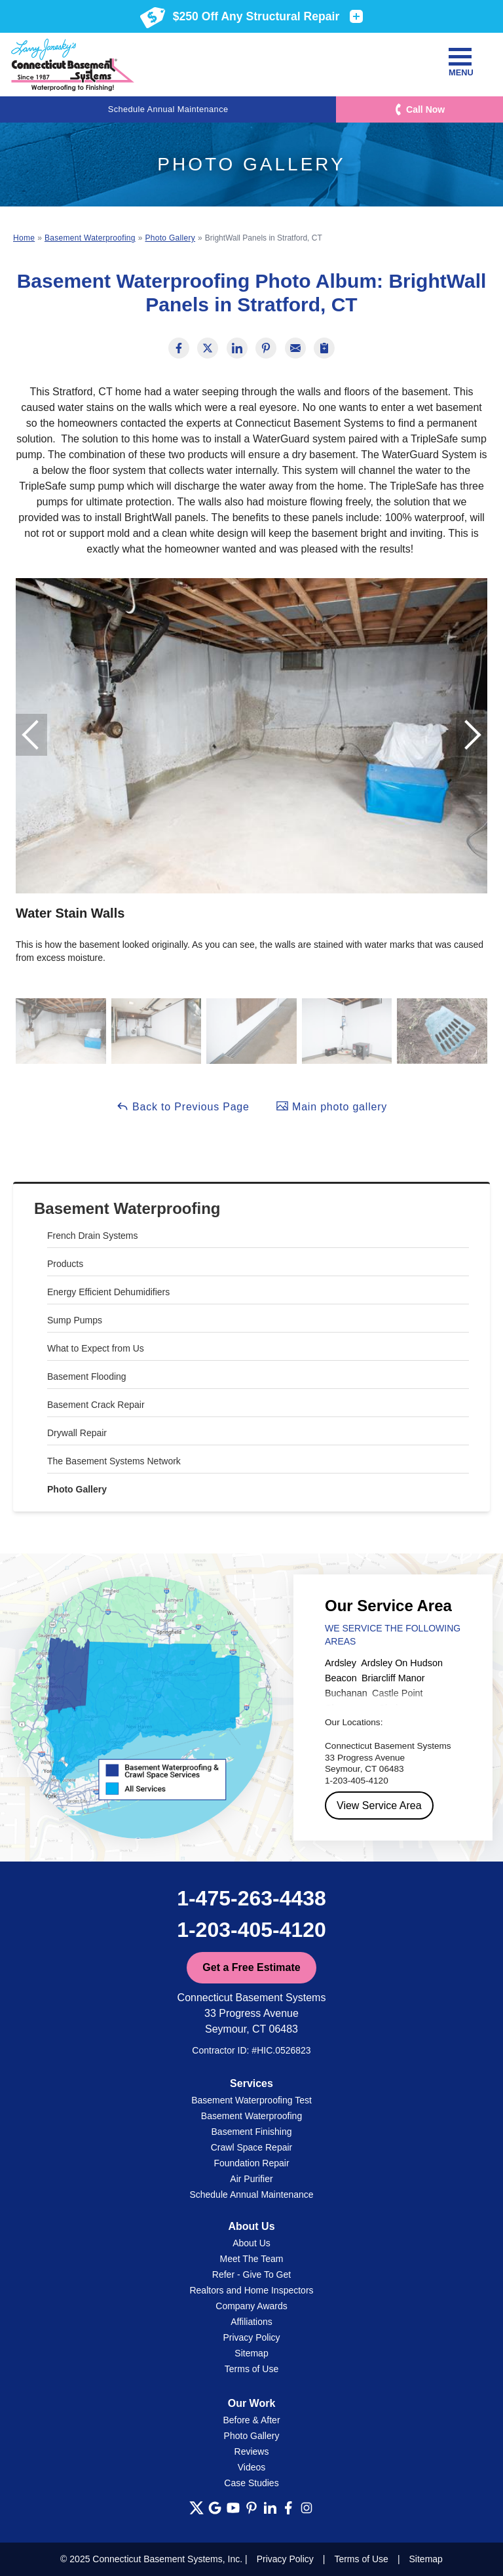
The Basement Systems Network (114, 1461)
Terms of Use (251, 2369)
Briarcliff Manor (393, 1678)
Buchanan (346, 1693)
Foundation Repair (251, 2163)
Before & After (251, 2420)
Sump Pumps (74, 1320)
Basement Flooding (86, 1376)
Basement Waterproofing (127, 1208)
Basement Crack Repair (96, 1404)
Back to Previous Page (183, 1105)
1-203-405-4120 (251, 1930)
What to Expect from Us (95, 1348)
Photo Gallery (77, 1489)
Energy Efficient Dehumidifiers (108, 1292)
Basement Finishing (252, 2131)
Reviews (251, 2451)
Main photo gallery (331, 1105)
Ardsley (340, 1663)
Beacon (341, 1678)
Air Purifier (251, 2179)
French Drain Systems (92, 1235)
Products (65, 1264)
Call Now (425, 109)
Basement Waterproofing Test (251, 2100)
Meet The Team (252, 2259)
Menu (460, 62)
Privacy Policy (251, 2337)
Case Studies (251, 2483)
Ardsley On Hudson (402, 1663)
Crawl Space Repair (252, 2147)
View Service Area (379, 1805)
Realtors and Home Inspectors (251, 2290)
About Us (251, 2243)
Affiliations (251, 2321)
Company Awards (251, 2306)
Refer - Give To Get (251, 2274)
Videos (252, 2467)
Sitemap (251, 2353)
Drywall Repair (77, 1433)
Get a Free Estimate (251, 1967)
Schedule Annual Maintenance (168, 109)
